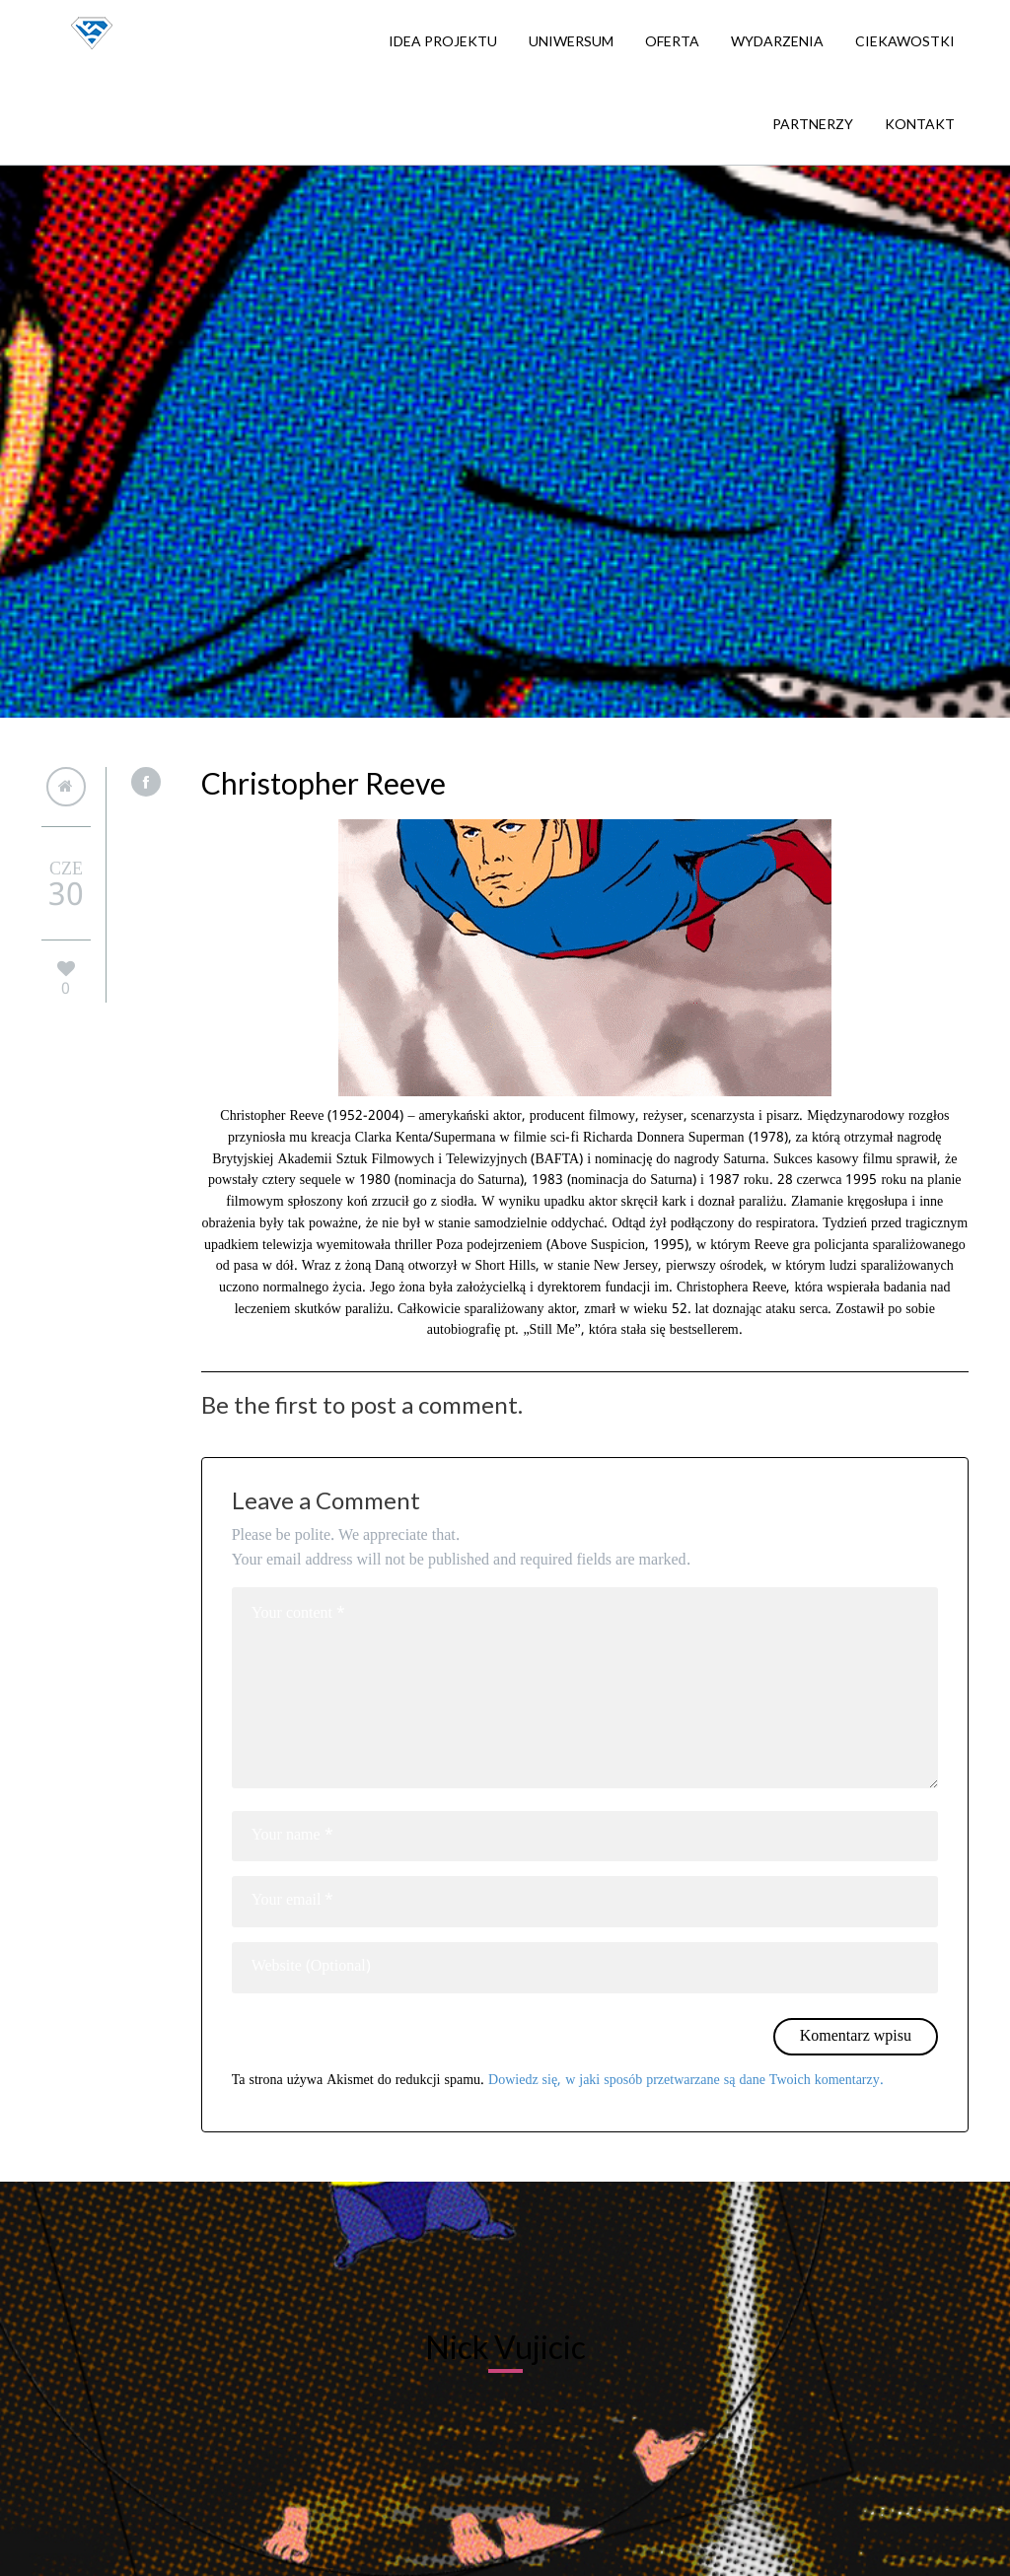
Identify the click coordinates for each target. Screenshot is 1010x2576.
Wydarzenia (777, 41)
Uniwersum (571, 41)
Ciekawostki (905, 41)
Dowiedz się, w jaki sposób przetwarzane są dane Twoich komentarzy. (686, 2080)
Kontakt (920, 123)
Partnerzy (812, 123)
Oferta (672, 41)
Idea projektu (443, 41)
